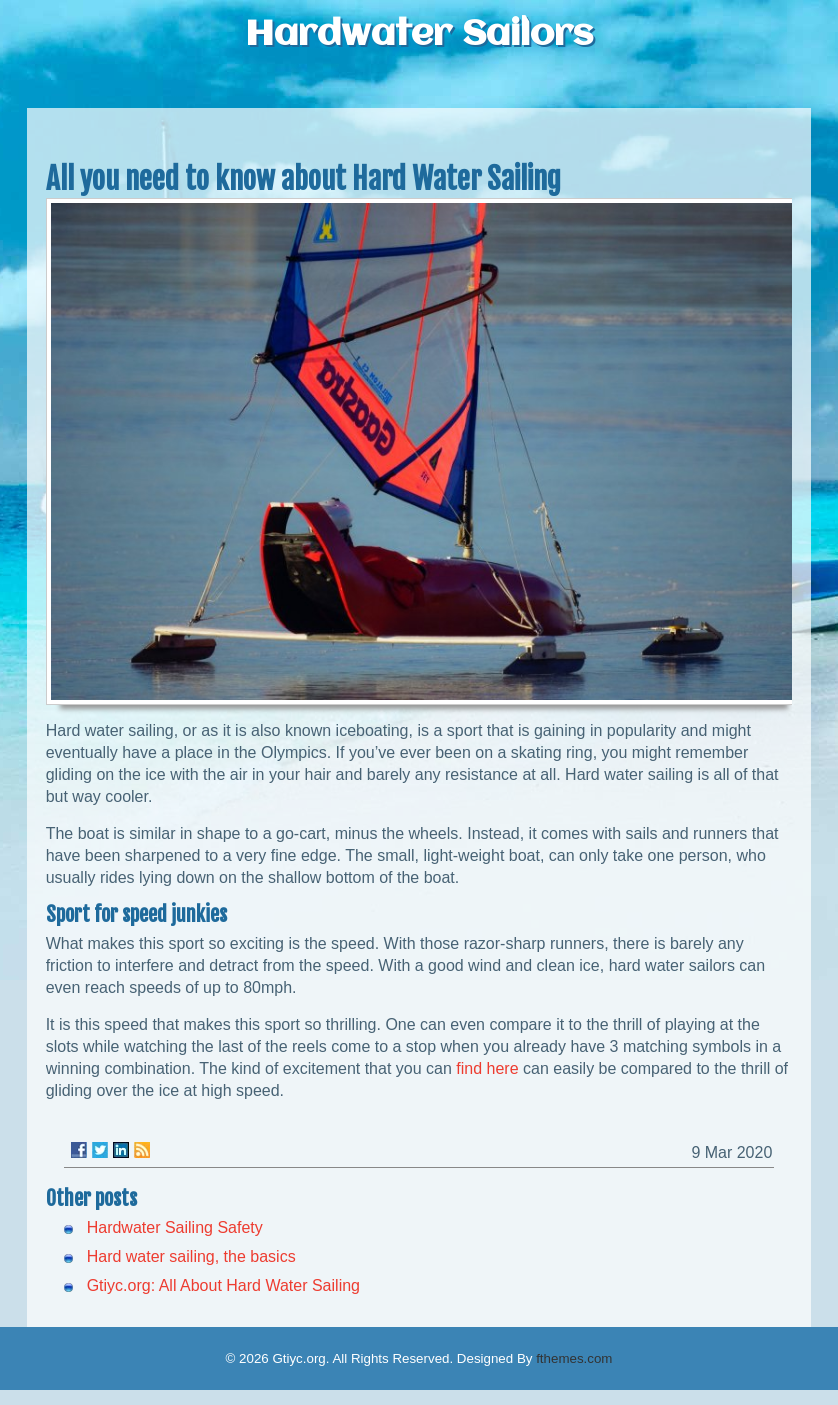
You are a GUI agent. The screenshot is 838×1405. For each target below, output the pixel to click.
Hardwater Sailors (419, 35)
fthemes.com (574, 1358)
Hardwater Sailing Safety (175, 1227)
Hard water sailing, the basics (191, 1256)
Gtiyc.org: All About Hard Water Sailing (223, 1285)
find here (487, 1068)
